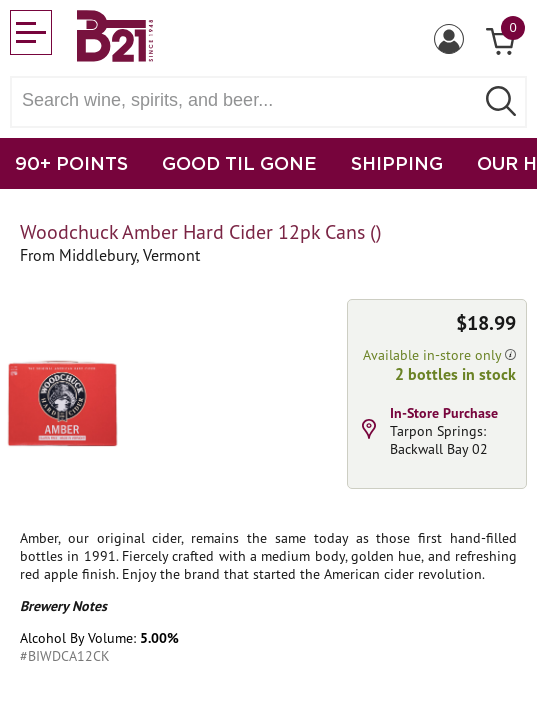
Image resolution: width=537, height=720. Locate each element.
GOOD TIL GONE (239, 163)
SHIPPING (397, 163)
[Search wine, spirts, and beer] (248, 100)
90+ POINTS (71, 163)
